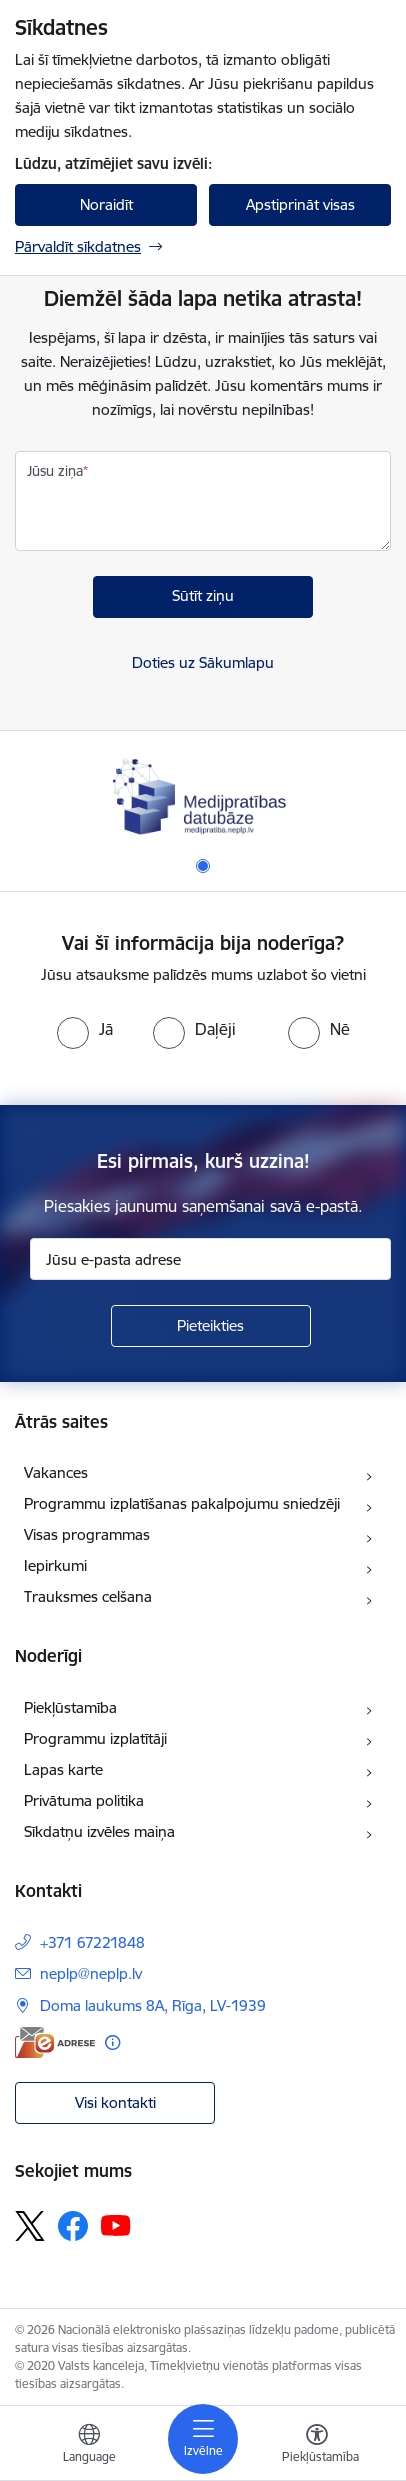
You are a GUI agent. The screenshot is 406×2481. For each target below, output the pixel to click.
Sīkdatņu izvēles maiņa (99, 1831)
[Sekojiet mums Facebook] (73, 2226)
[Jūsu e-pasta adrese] (210, 1259)
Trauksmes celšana (88, 1596)
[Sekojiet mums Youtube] (116, 2225)
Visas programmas (87, 1534)
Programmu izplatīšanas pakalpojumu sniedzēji (182, 1503)
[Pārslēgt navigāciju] (203, 2439)
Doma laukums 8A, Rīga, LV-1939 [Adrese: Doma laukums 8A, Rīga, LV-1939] (153, 2005)
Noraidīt (106, 204)
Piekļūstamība (70, 1707)
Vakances (56, 1472)
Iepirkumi (55, 1565)
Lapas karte (63, 1769)
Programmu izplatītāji (95, 1738)
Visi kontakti (115, 2102)
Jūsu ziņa (55, 471)
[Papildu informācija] (112, 2042)
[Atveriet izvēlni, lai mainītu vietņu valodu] (89, 2446)
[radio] (85, 1029)
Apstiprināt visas (300, 204)
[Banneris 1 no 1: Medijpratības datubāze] (203, 794)
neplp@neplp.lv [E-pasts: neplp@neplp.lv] (91, 1973)
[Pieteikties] (211, 1326)
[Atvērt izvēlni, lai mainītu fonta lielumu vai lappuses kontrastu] (317, 2446)
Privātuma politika (84, 1800)
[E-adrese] (55, 2042)
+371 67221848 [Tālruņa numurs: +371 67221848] (92, 1942)
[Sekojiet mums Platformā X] (30, 2226)
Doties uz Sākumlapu (203, 662)
